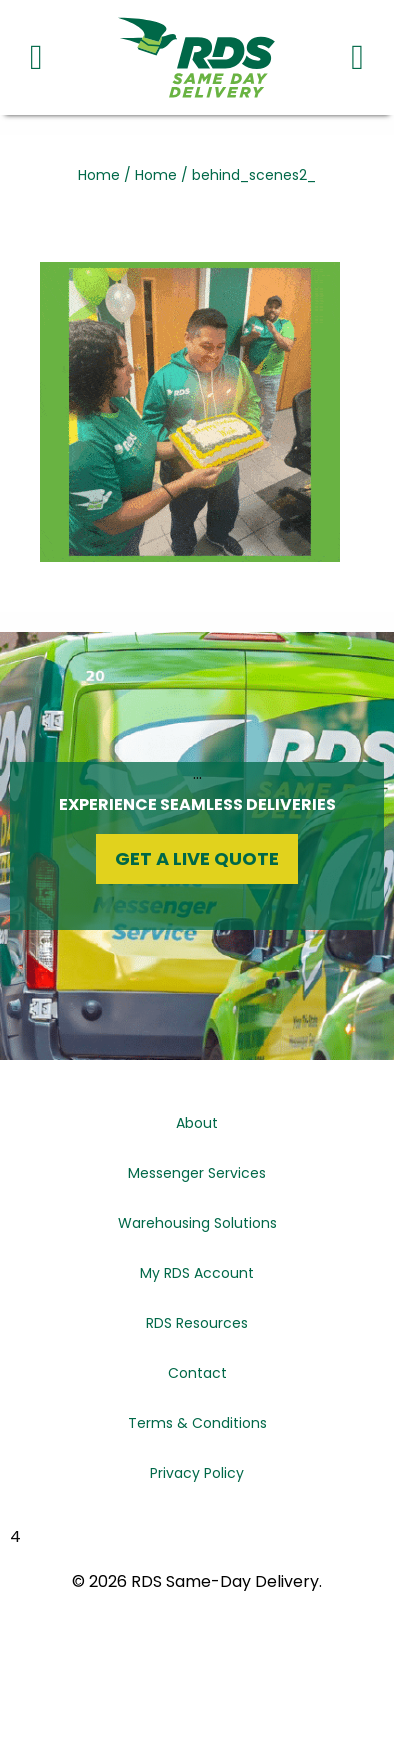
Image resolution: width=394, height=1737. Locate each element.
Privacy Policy (197, 1473)
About (197, 1123)
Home (99, 175)
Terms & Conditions (197, 1423)
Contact (197, 1373)
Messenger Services (197, 1173)
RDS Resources (197, 1323)
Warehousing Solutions (197, 1223)
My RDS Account (197, 1273)
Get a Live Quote (197, 858)
